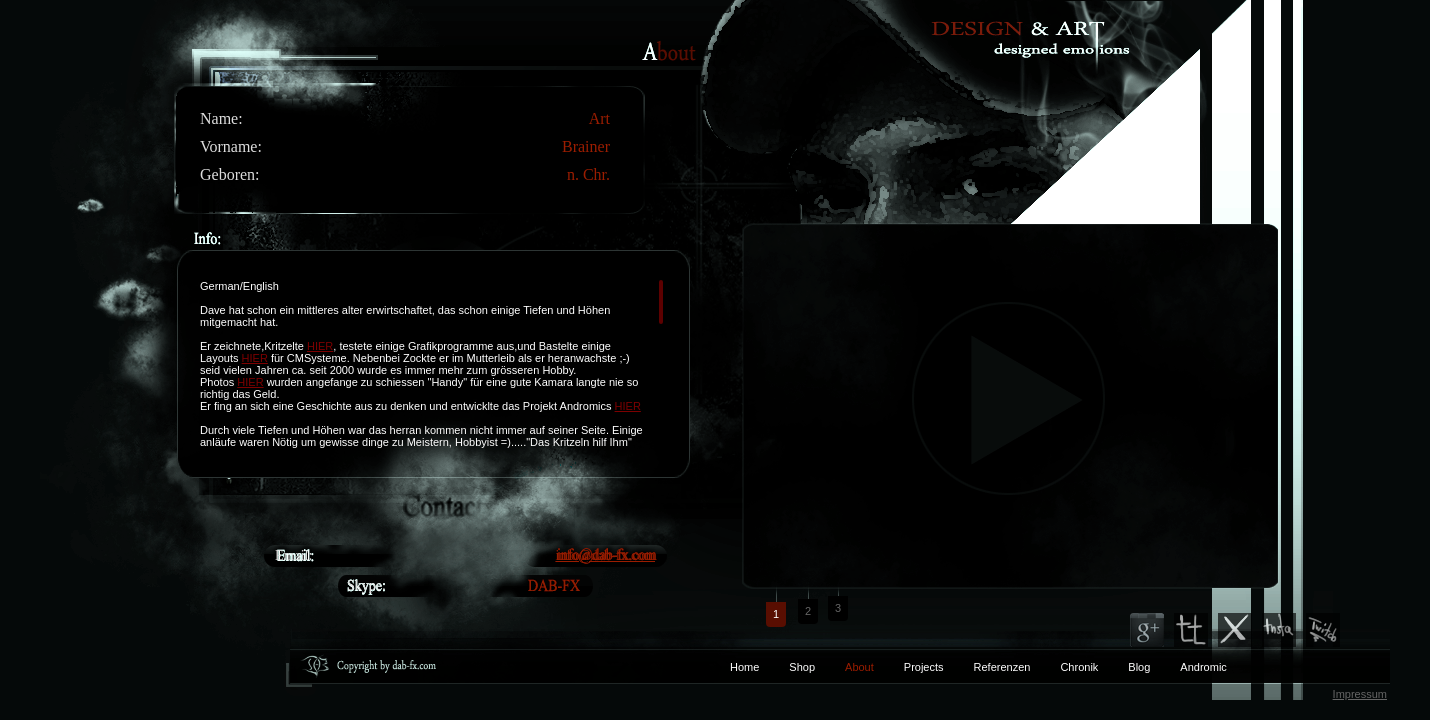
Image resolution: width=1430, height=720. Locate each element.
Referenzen (987, 667)
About (859, 667)
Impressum (1360, 694)
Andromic (1203, 667)
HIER (320, 346)
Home (744, 667)
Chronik (1079, 667)
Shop (802, 667)
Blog (1139, 667)
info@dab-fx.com (605, 555)
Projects (924, 667)
